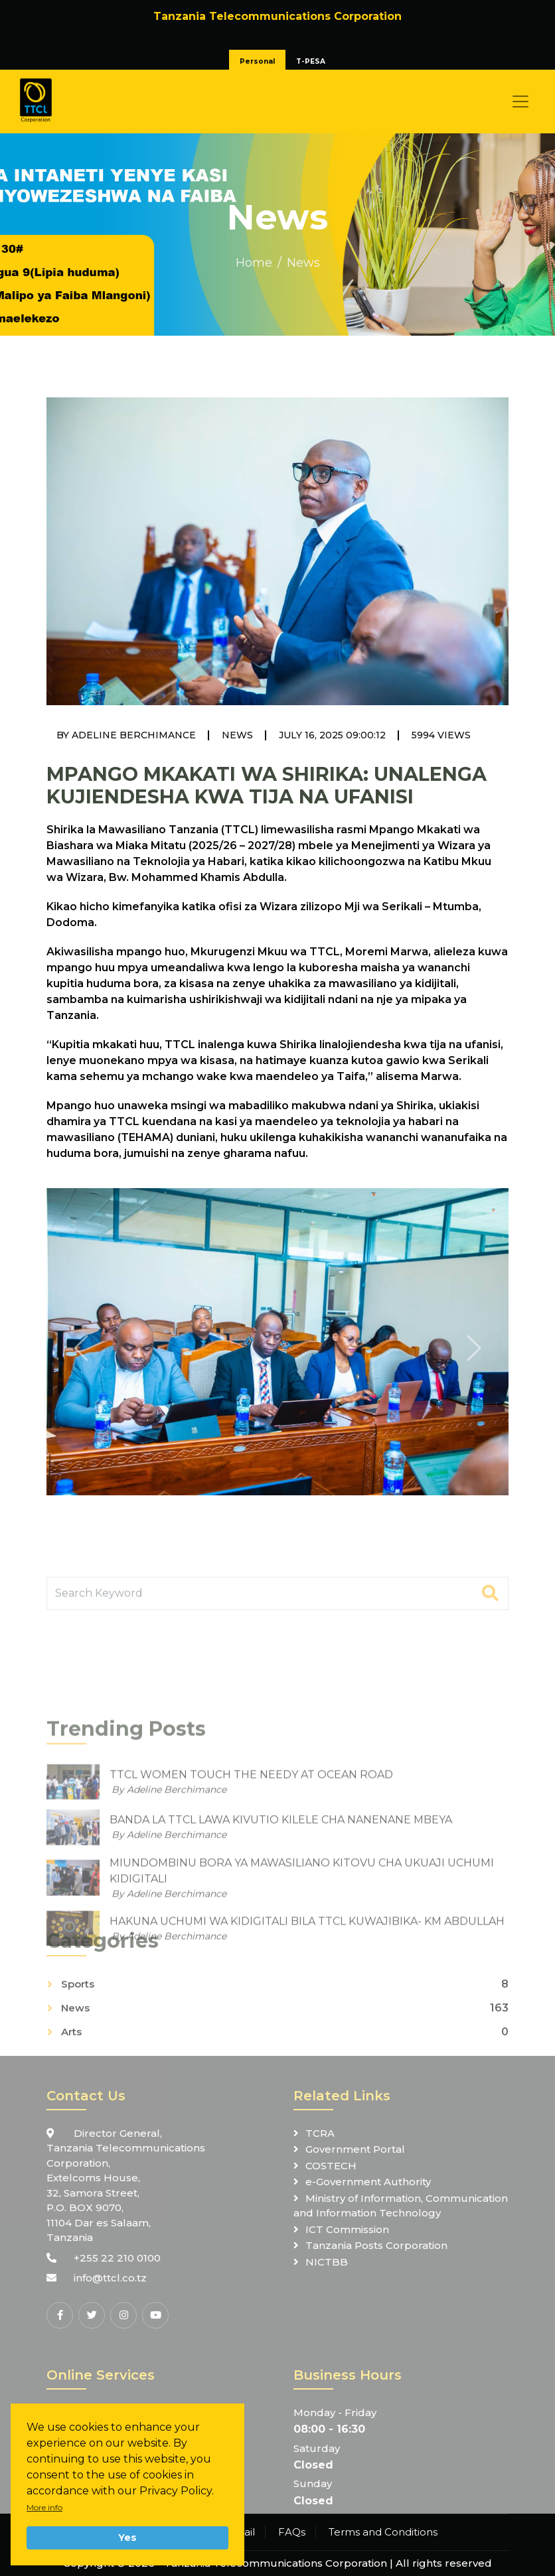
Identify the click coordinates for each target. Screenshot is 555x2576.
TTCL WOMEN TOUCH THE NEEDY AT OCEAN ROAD (251, 1909)
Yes (127, 2537)
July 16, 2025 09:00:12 (332, 735)
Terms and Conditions (383, 2532)
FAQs (291, 2532)
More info (44, 2507)
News (303, 262)
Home (254, 262)
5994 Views (441, 735)
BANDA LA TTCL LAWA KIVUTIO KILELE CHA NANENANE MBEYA (281, 1954)
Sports (77, 2049)
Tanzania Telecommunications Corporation (275, 2563)
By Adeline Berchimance (126, 735)
